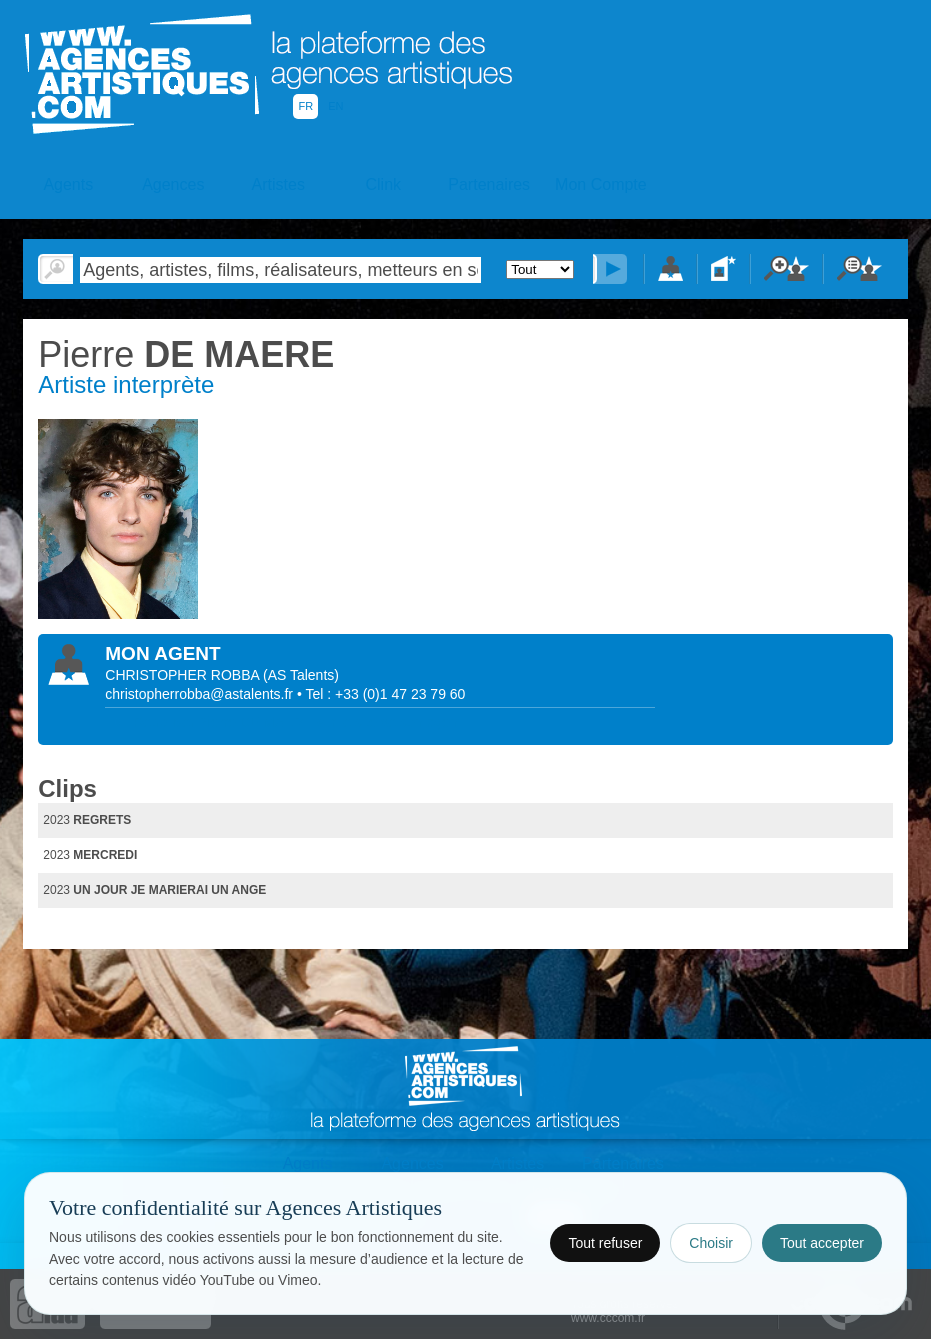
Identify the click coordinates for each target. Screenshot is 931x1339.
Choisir (711, 1243)
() (301, 675)
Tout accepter (822, 1243)
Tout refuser (605, 1243)
